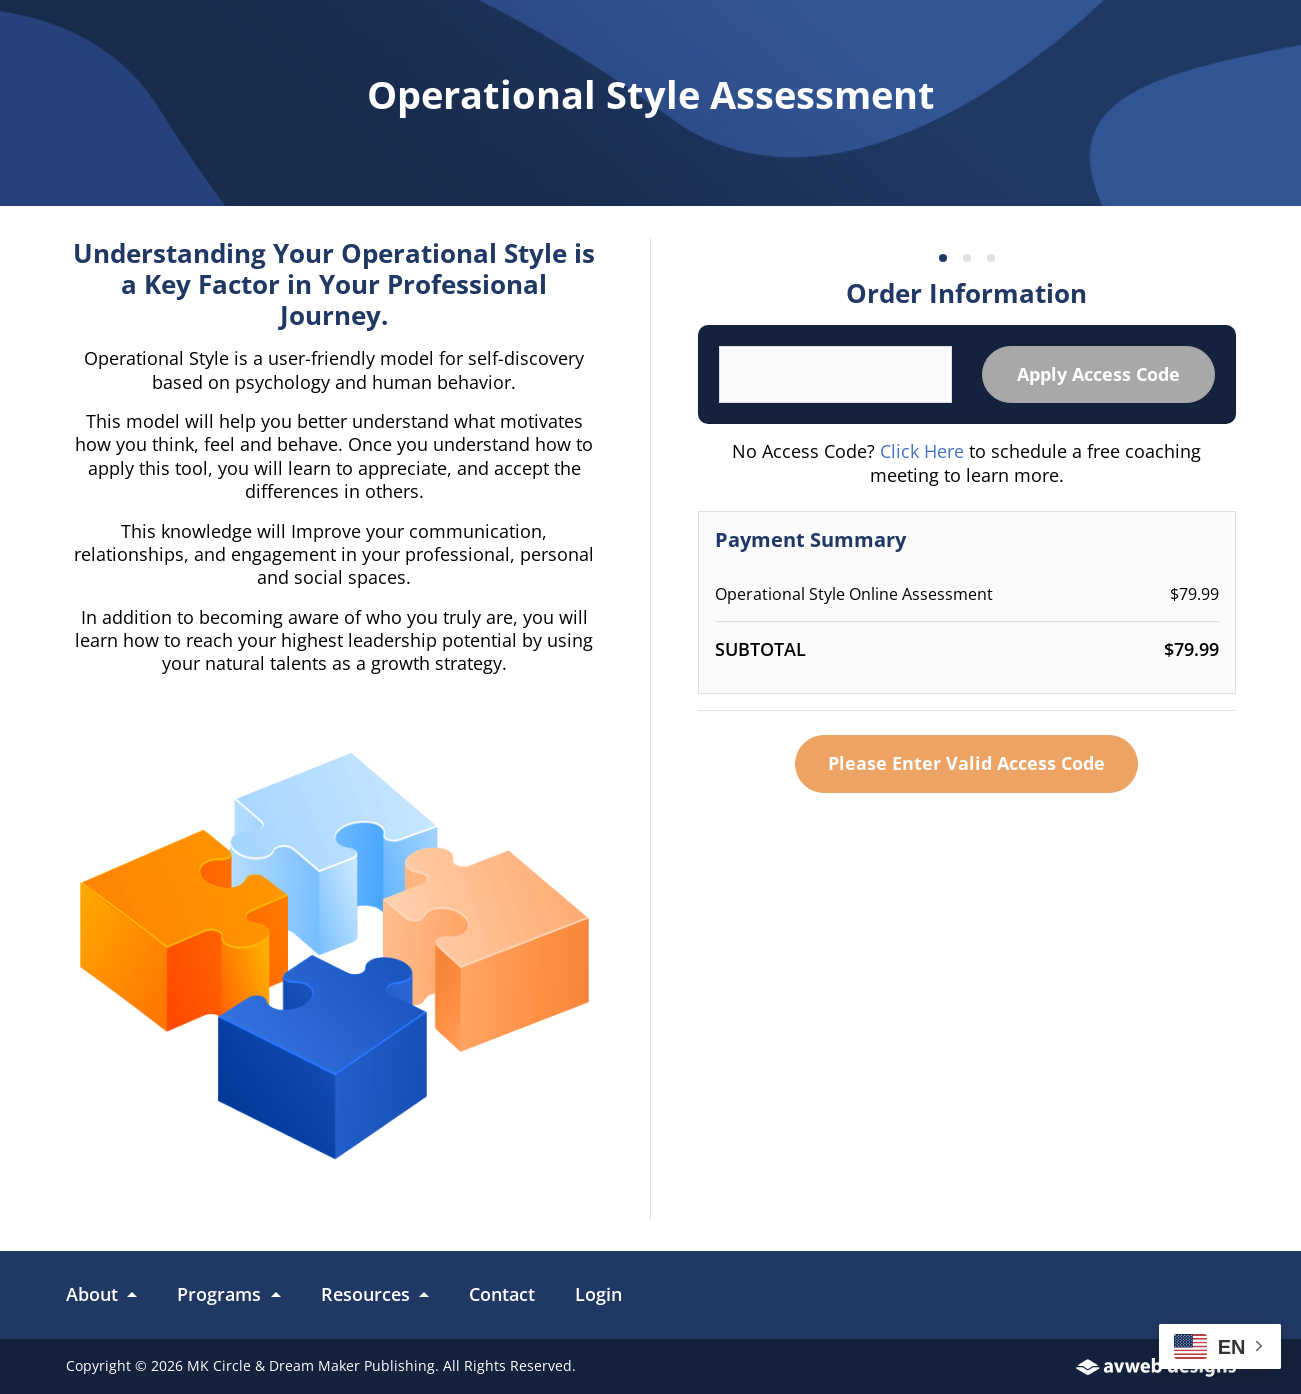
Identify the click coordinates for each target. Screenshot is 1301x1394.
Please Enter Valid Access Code (966, 763)
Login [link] (598, 1294)
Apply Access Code (1098, 374)
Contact (502, 1294)
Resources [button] (368, 1294)
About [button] (94, 1294)
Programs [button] (221, 1294)
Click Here (922, 451)
